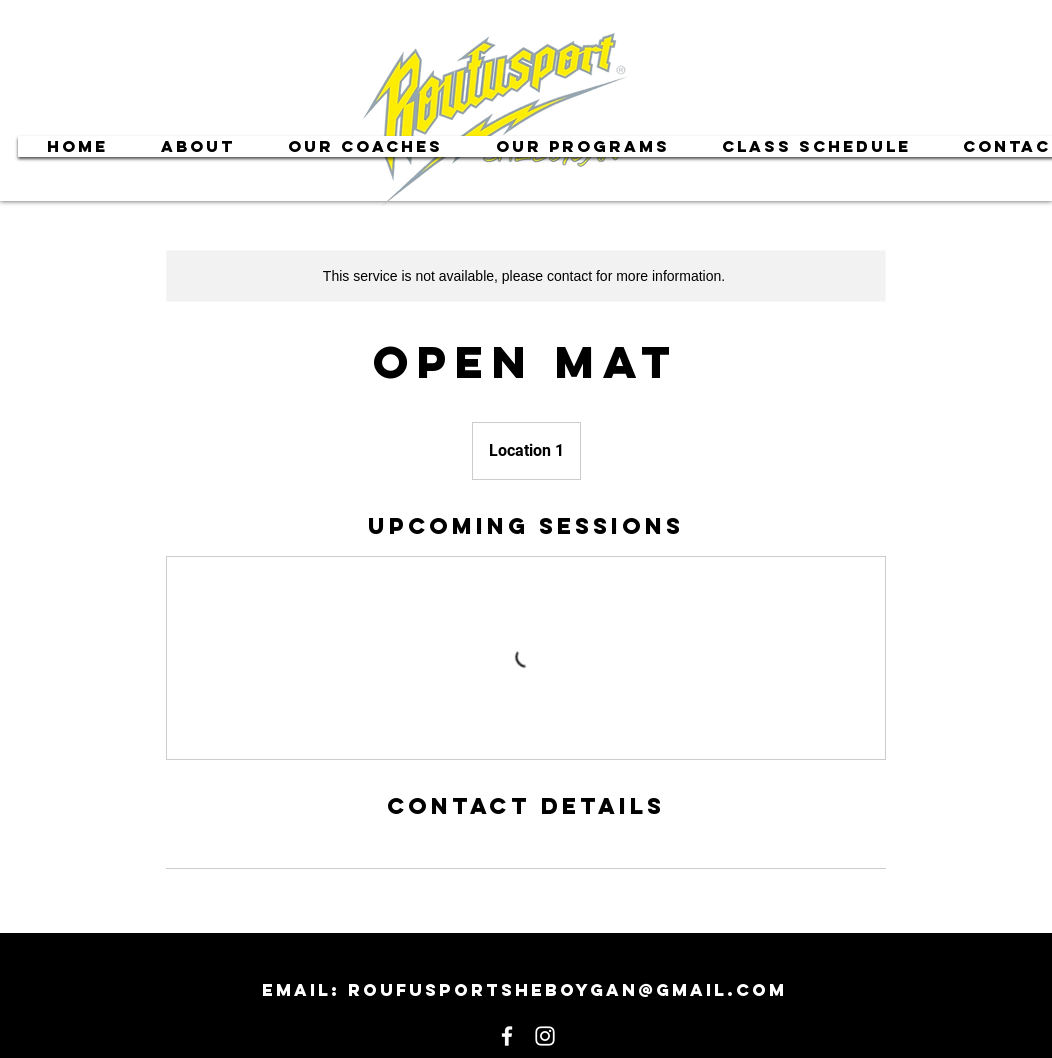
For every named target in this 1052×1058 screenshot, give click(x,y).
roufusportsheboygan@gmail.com (567, 990)
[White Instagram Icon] (545, 1036)
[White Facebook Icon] (507, 1036)
